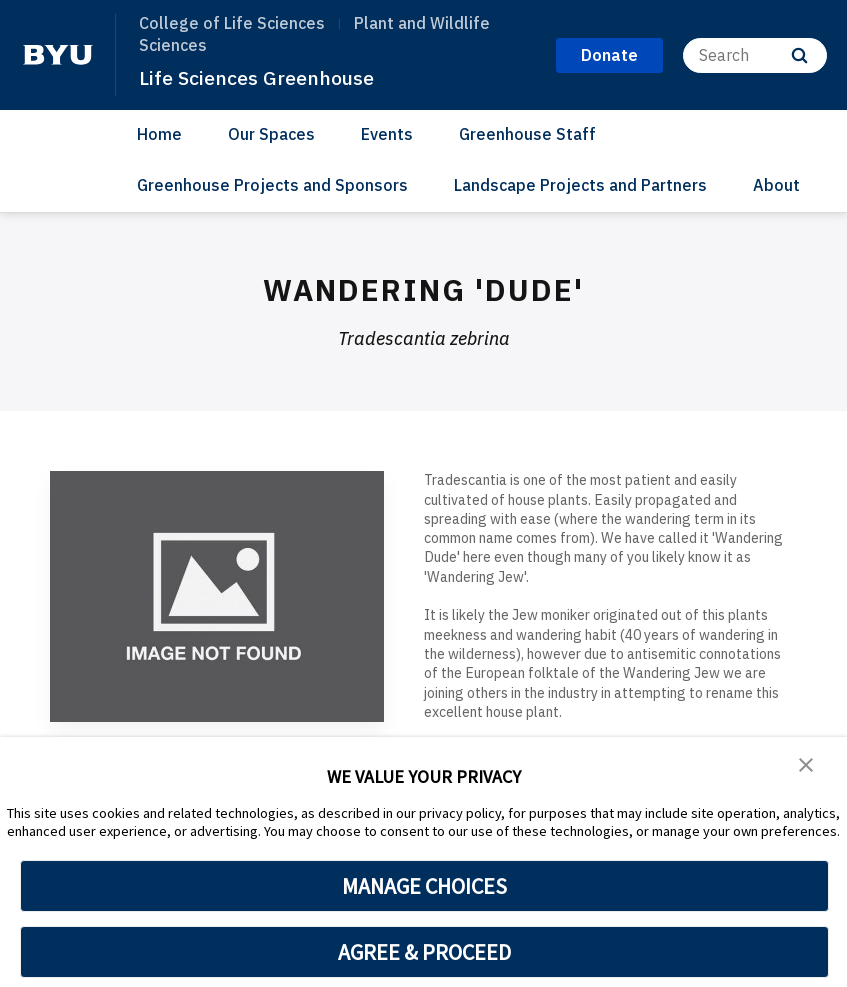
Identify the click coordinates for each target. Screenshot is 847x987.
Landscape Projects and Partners (580, 185)
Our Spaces (271, 134)
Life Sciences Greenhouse (265, 77)
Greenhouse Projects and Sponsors (272, 185)
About (776, 185)
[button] (807, 766)
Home (159, 134)
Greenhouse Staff (527, 134)
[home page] (58, 55)
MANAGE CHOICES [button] (424, 886)
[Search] (755, 55)
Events (387, 134)
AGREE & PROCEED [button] (424, 952)
